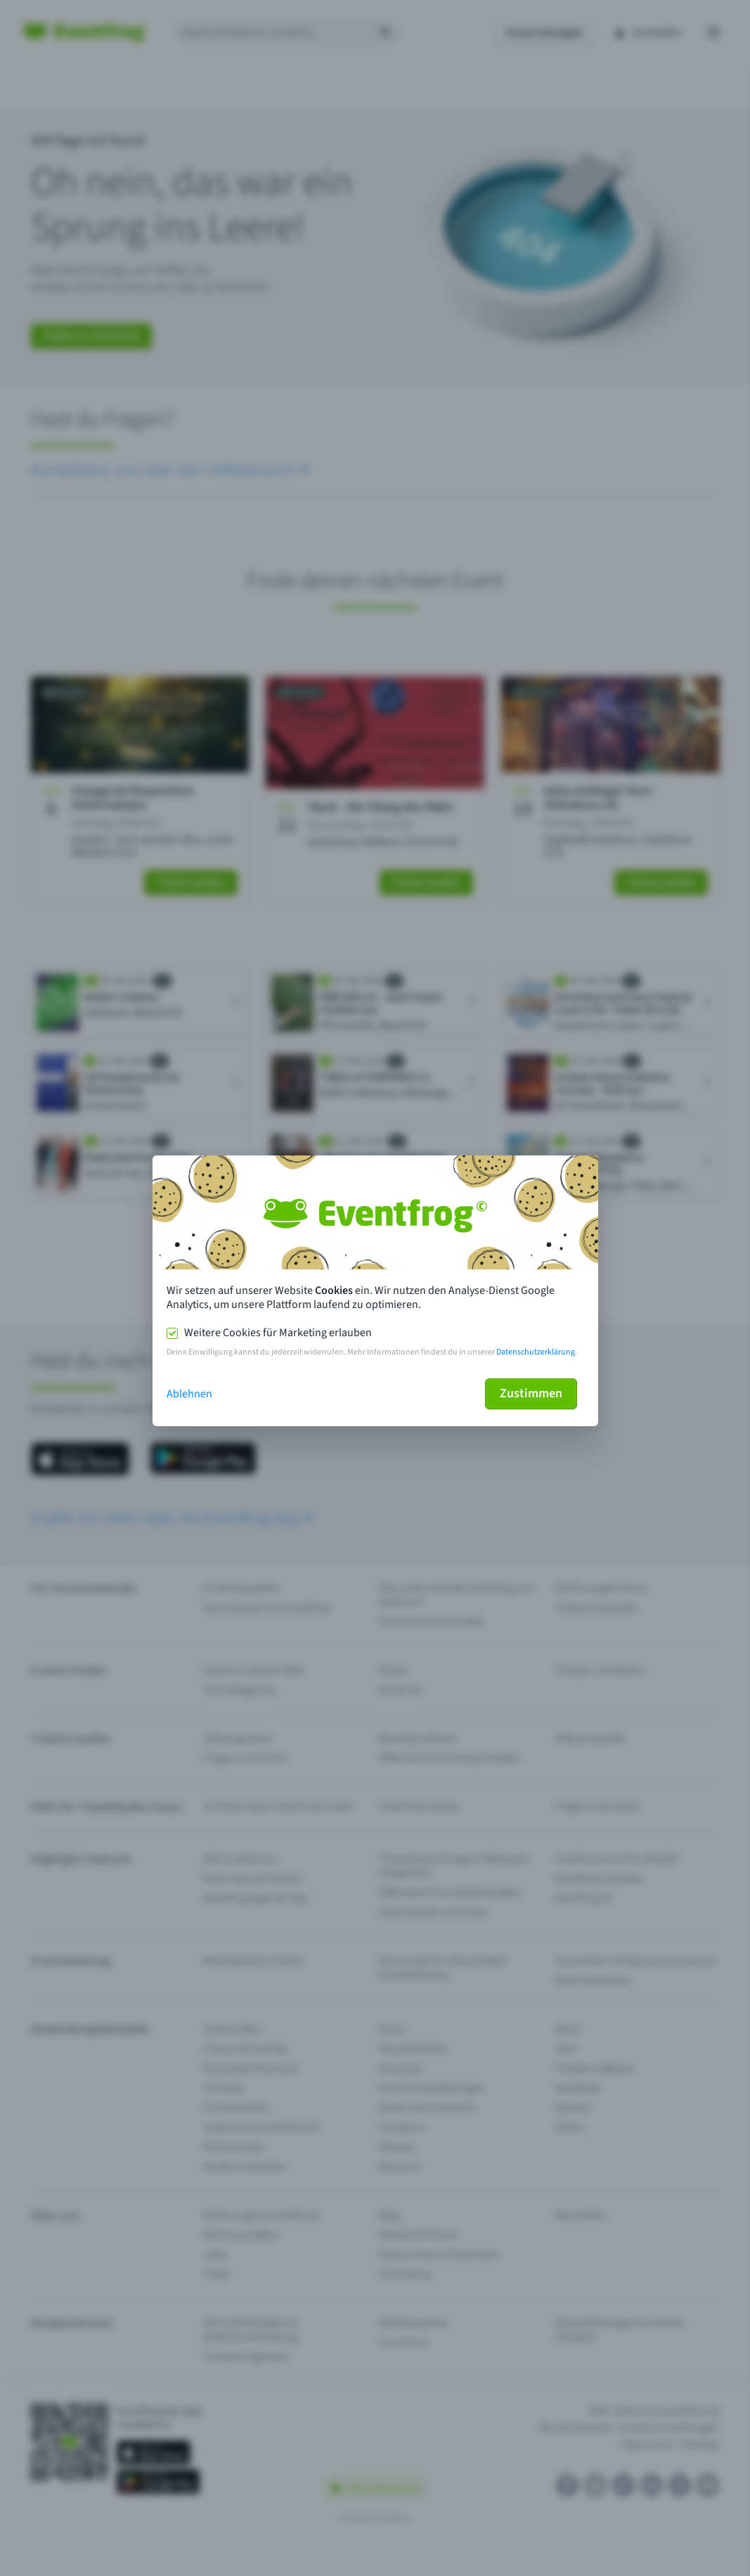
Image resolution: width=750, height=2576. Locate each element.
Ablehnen (189, 1394)
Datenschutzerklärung (535, 1352)
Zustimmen (531, 1393)
